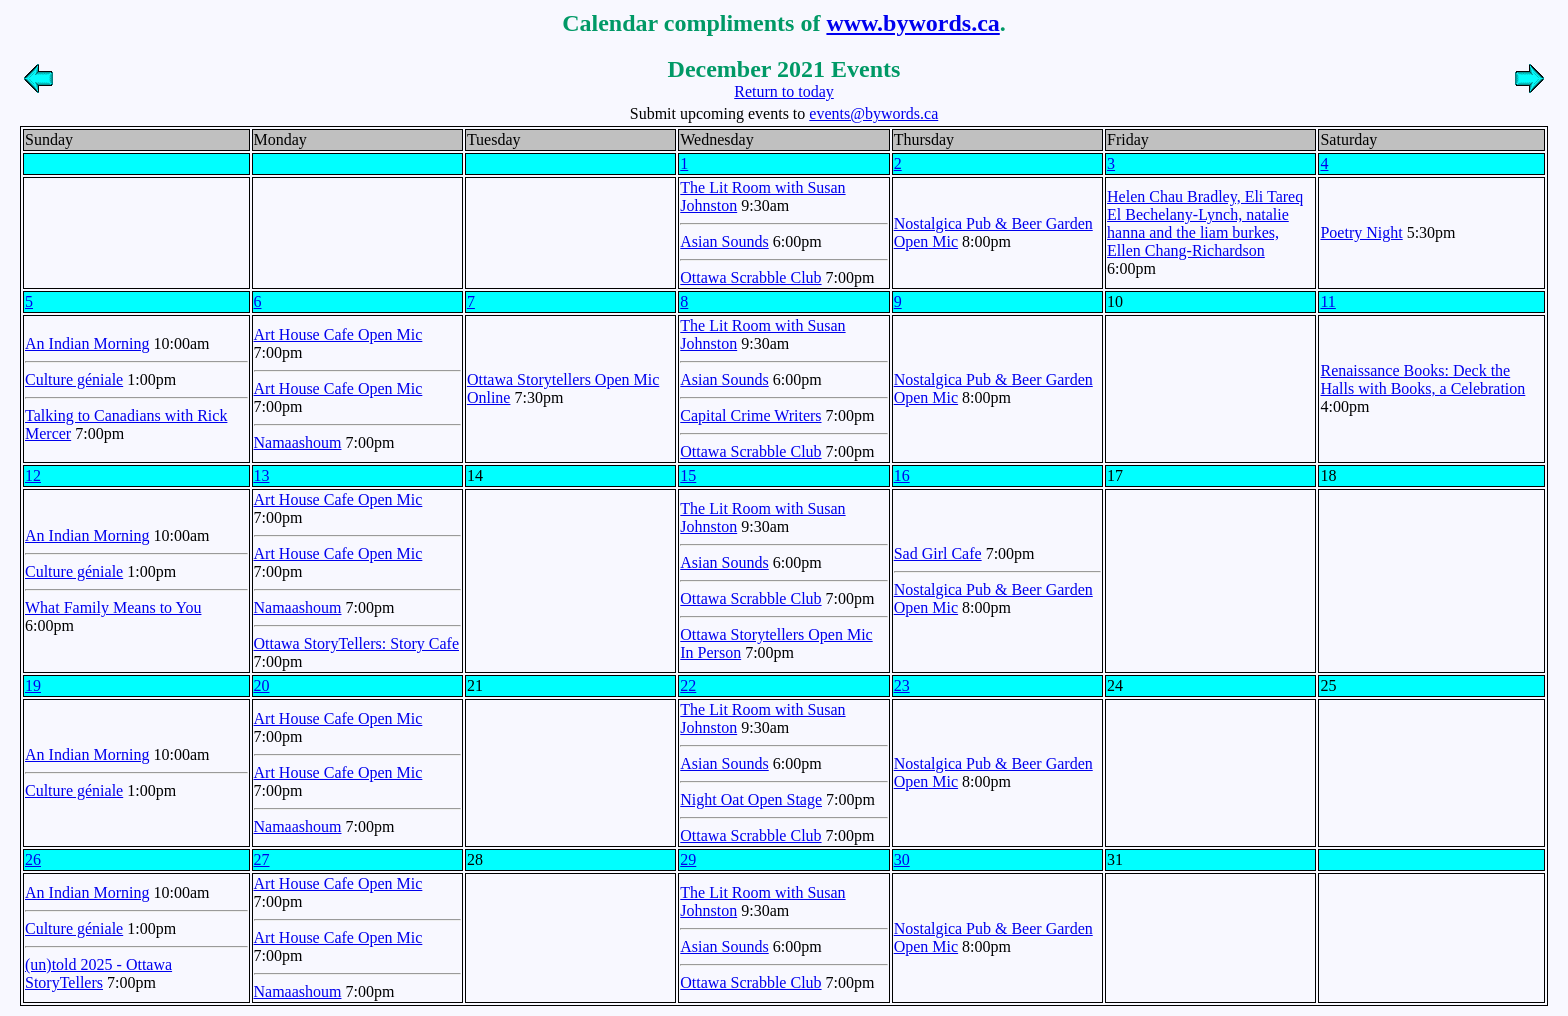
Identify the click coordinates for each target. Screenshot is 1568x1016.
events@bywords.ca (873, 113)
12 (33, 475)
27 (262, 859)
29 (688, 859)
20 (262, 685)
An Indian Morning (87, 343)
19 (33, 685)
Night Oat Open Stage (751, 799)
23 (902, 685)
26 (33, 859)
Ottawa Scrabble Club (750, 277)
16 (902, 475)
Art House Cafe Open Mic (338, 334)
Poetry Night (1361, 232)
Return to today (784, 91)
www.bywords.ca (912, 23)
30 (902, 859)
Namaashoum (298, 442)
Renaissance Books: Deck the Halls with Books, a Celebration (1422, 379)
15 (688, 475)
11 (1327, 301)
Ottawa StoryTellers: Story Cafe (357, 643)
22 (688, 685)
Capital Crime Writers (750, 415)
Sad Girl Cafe (938, 553)
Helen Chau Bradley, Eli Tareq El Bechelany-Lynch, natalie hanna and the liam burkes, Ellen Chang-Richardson (1205, 223)
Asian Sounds (724, 241)
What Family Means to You (113, 607)
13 (262, 475)
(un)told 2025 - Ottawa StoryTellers (98, 973)
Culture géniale (74, 379)
